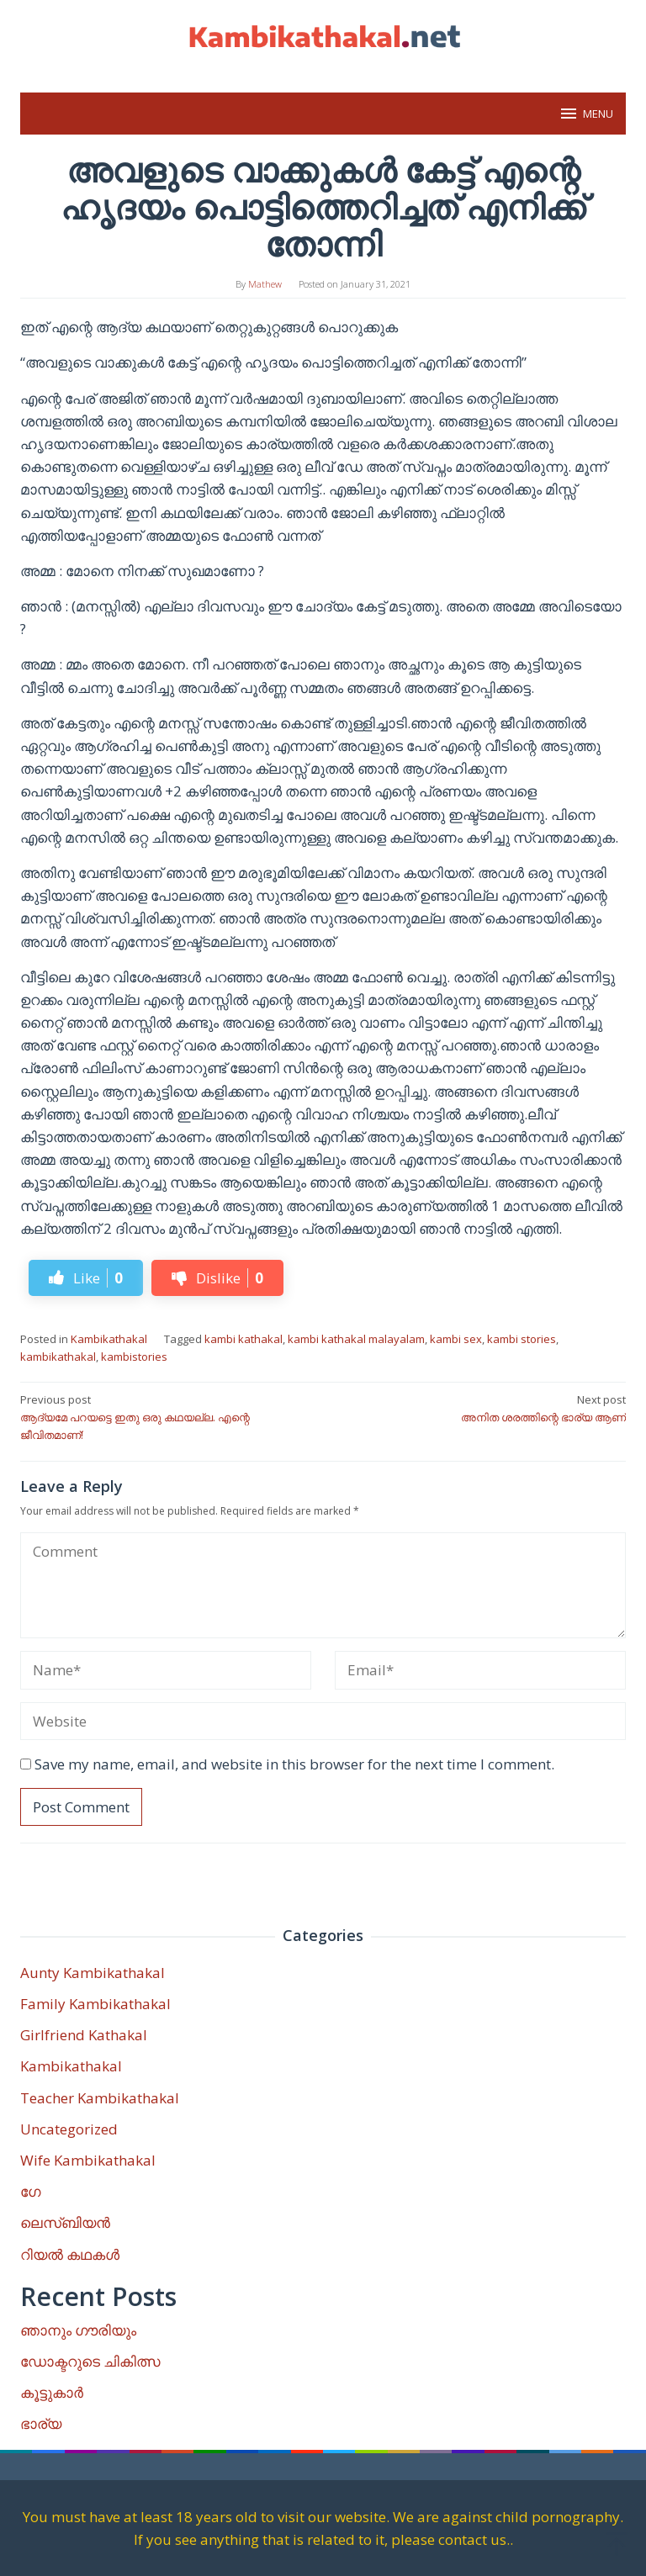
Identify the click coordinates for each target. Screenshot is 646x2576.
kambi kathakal (243, 1338)
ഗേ (30, 2191)
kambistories (134, 1356)
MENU (586, 113)
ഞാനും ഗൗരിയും (78, 2330)
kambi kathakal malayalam (356, 1338)
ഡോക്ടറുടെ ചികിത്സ (90, 2361)
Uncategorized (69, 2129)
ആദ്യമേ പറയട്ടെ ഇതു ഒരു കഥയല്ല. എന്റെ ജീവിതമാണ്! (165, 1416)
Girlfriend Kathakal (83, 2034)
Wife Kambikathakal (88, 2160)
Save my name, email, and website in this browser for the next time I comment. (294, 1764)
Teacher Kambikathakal (99, 2098)
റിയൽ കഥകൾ (69, 2254)
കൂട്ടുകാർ (51, 2392)
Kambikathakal (109, 1338)
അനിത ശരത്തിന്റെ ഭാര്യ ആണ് (480, 1408)
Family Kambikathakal (95, 2003)
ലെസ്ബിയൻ (65, 2222)
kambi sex (456, 1338)
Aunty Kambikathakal (92, 1972)
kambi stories (521, 1338)
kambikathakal (58, 1356)
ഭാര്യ (40, 2423)
